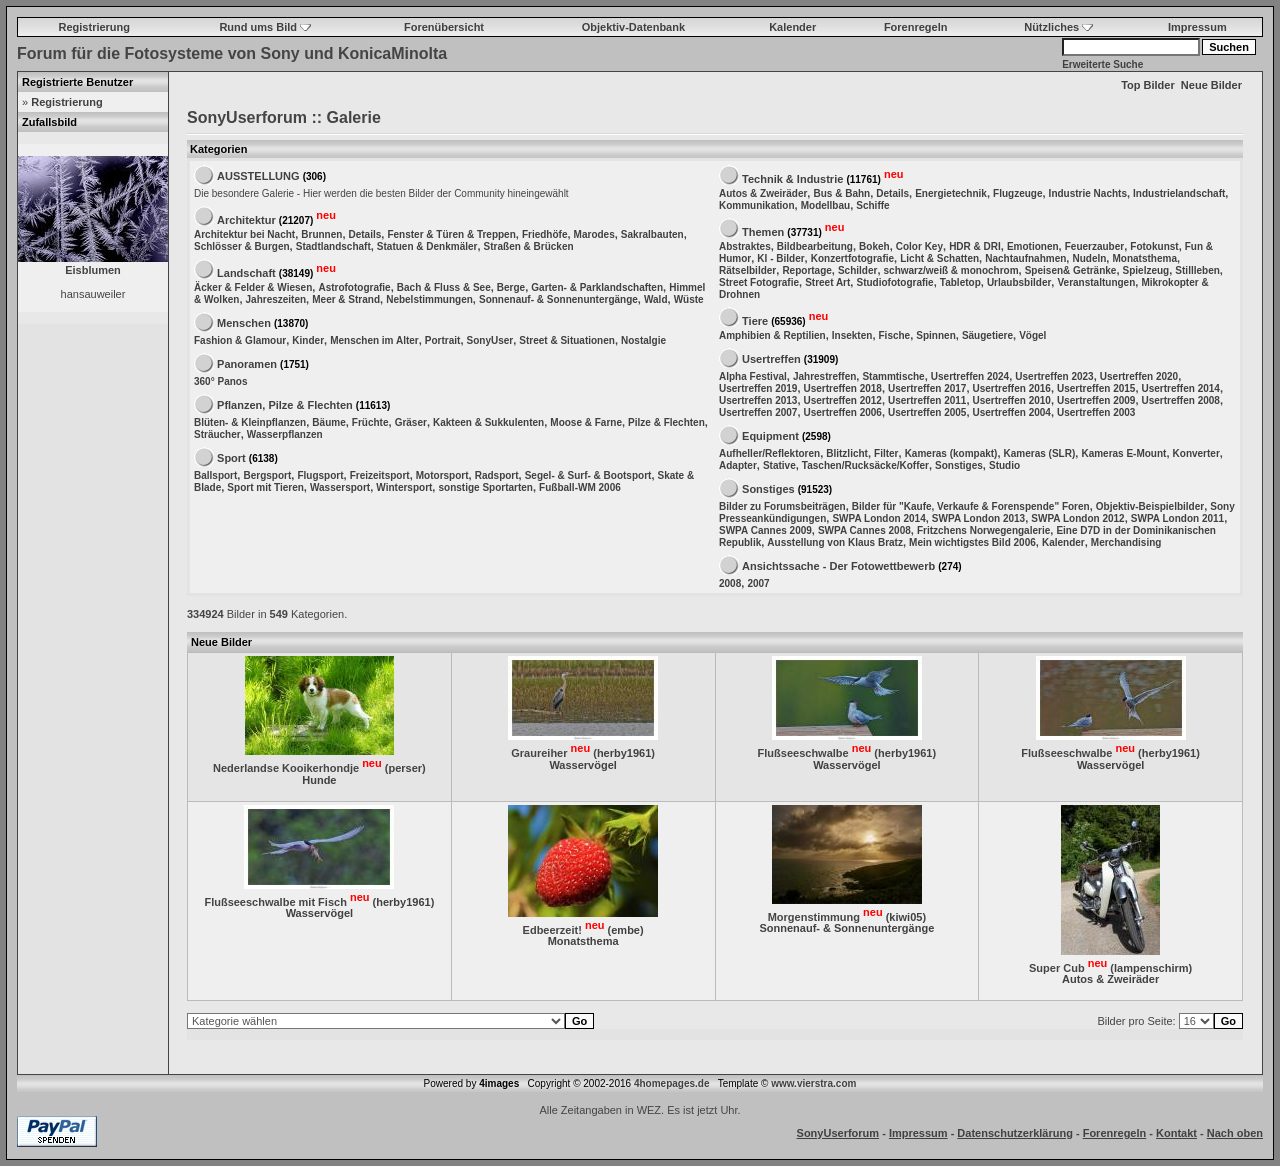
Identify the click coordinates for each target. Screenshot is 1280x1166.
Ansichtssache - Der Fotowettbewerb (838, 566)
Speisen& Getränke (1071, 270)
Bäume (328, 422)
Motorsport (442, 475)
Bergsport (267, 475)
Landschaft (246, 272)
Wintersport (404, 487)
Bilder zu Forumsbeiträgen (782, 506)
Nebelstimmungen (429, 299)
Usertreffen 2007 (758, 412)
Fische (895, 335)
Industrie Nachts (1088, 193)
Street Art (827, 282)
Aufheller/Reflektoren (769, 453)
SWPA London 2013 (978, 518)
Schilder (857, 270)
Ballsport (215, 475)
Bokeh (874, 246)
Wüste (689, 299)
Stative (779, 465)
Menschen (244, 323)
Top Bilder (1148, 85)
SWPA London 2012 (1077, 518)
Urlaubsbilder (1019, 282)
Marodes (594, 234)
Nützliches (1058, 27)
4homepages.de (672, 1083)
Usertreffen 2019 (758, 388)
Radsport (497, 475)
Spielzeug (1146, 270)
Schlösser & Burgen (242, 246)
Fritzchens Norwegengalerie (983, 530)
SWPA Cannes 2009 (765, 530)
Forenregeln (916, 27)
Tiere (755, 320)
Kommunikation (757, 205)
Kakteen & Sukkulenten (488, 422)
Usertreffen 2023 (1054, 376)
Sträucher (217, 434)
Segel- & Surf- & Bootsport (588, 475)
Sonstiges (959, 465)
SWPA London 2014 (878, 518)
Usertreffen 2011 (927, 400)
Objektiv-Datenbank (633, 27)
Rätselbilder (747, 270)
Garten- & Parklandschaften (597, 287)
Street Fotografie (759, 282)
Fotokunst (1154, 246)
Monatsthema (1144, 258)
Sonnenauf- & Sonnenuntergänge (558, 299)
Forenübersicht (444, 27)
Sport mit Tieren (265, 487)
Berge (511, 287)
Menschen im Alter (374, 340)
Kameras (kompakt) (951, 453)
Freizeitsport (380, 475)
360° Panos (220, 381)
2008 (730, 583)
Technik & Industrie (792, 178)
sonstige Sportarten (485, 487)
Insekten (852, 335)
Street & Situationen (567, 340)
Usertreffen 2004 (1012, 412)
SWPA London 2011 (1177, 518)
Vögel (1032, 335)
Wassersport (340, 487)
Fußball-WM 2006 (580, 487)
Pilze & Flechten (666, 422)
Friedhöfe (545, 234)
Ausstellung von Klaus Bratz (835, 542)
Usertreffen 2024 (970, 376)
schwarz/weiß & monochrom (951, 270)
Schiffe (872, 205)
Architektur (246, 219)
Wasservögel (582, 765)
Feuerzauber (1094, 246)
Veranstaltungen (1096, 282)
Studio (1004, 465)
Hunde (319, 780)
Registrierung (95, 27)
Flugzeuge (1017, 193)
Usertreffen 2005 (927, 412)
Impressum (1197, 27)
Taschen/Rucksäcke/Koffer (865, 465)
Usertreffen (771, 359)
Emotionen (1033, 246)
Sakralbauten (652, 234)
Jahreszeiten (276, 299)
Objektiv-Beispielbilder (1150, 506)
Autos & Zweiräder (763, 193)
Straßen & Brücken (529, 246)
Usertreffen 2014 (1181, 388)
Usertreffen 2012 (843, 400)
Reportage (806, 270)
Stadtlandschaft (333, 246)
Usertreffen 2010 (1012, 400)
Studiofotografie (894, 282)
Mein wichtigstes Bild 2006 (972, 542)
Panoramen (247, 364)
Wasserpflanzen (285, 434)
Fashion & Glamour (240, 340)
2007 (758, 583)
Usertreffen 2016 (1012, 388)
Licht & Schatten (939, 258)
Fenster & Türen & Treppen (451, 234)
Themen (763, 231)
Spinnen (935, 335)
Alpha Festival (753, 376)
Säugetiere (987, 335)
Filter (886, 453)
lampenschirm (1151, 967)
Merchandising (1126, 542)
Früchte (370, 422)
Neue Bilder (1211, 85)
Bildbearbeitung (815, 246)
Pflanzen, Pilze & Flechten (285, 405)
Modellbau (825, 205)
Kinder (308, 340)
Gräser (411, 422)
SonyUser (490, 340)
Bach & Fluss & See (444, 287)
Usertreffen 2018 (843, 388)
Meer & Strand (346, 299)
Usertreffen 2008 (1181, 400)
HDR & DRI (975, 246)
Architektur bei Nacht (244, 234)
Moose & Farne (586, 422)
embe (625, 929)
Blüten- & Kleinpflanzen (250, 422)
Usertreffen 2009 (1096, 400)
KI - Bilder (780, 258)
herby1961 (624, 753)
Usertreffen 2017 (927, 388)
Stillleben (1197, 270)
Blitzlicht (847, 453)
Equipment (770, 436)
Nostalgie (643, 340)
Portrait (443, 340)
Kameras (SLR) (1040, 453)
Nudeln (1089, 258)
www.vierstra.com (813, 1083)
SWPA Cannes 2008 (864, 530)
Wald (656, 299)
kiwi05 (905, 916)
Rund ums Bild (265, 27)
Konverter (1196, 453)
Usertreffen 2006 (843, 412)
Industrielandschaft (1179, 193)
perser (405, 768)
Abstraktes (745, 246)
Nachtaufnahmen (1025, 258)
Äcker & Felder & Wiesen (253, 287)
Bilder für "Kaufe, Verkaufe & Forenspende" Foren (971, 506)
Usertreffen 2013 (758, 400)
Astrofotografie (354, 287)
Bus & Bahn (841, 193)
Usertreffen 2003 (1096, 412)
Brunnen (321, 234)
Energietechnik (951, 193)
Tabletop (960, 282)
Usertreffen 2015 (1096, 388)
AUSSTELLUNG (258, 176)
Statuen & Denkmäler (427, 246)
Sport (231, 458)
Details (365, 234)
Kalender (792, 27)
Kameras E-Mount (1123, 453)
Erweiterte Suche (1102, 64)
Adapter (738, 465)
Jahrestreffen (824, 376)
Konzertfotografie (852, 258)
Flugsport (320, 475)
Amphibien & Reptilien (772, 335)
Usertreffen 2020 (1139, 376)
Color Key (919, 246)
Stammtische (893, 376)
